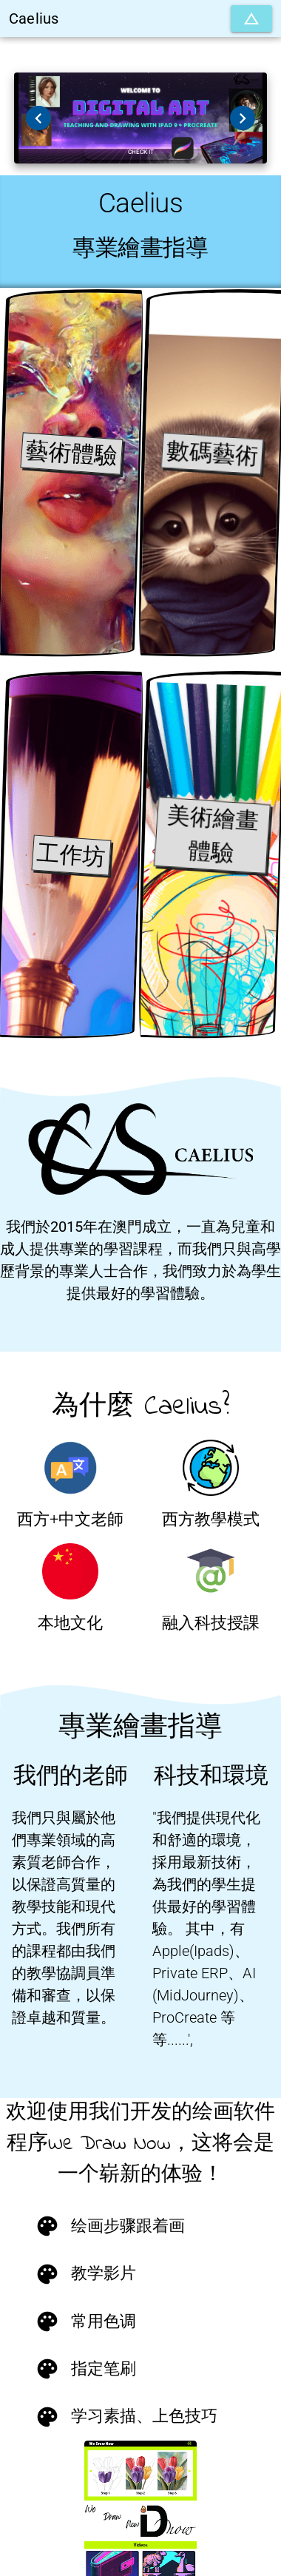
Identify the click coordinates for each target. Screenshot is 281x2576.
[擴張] (251, 18)
